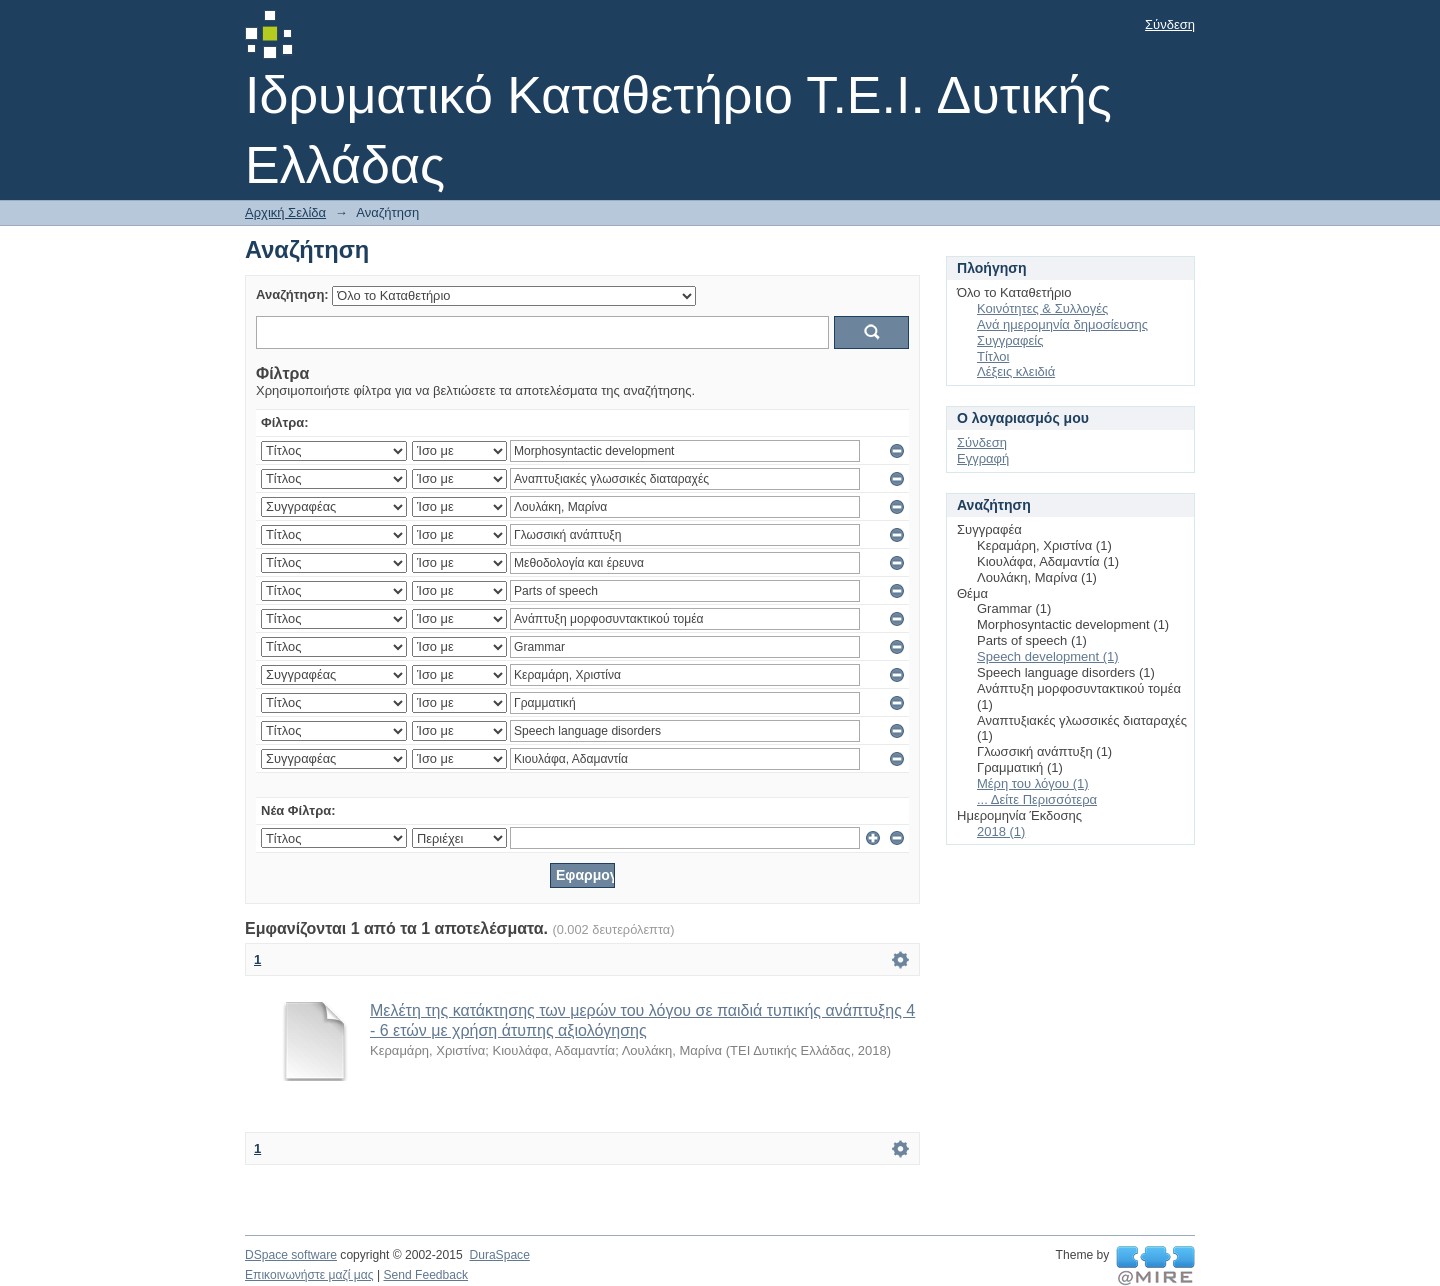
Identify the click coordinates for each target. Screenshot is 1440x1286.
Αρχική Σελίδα (285, 212)
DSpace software (291, 1255)
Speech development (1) (1048, 656)
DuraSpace (499, 1255)
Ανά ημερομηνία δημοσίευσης (1062, 324)
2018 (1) (1001, 831)
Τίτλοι (993, 356)
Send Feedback (425, 1275)
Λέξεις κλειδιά (1016, 371)
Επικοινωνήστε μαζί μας (309, 1275)
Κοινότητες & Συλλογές (1042, 308)
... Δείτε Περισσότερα (1037, 799)
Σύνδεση (1170, 24)
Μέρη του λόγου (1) (1033, 783)
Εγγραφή (983, 458)
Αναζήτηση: (292, 294)
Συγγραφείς (1010, 340)
